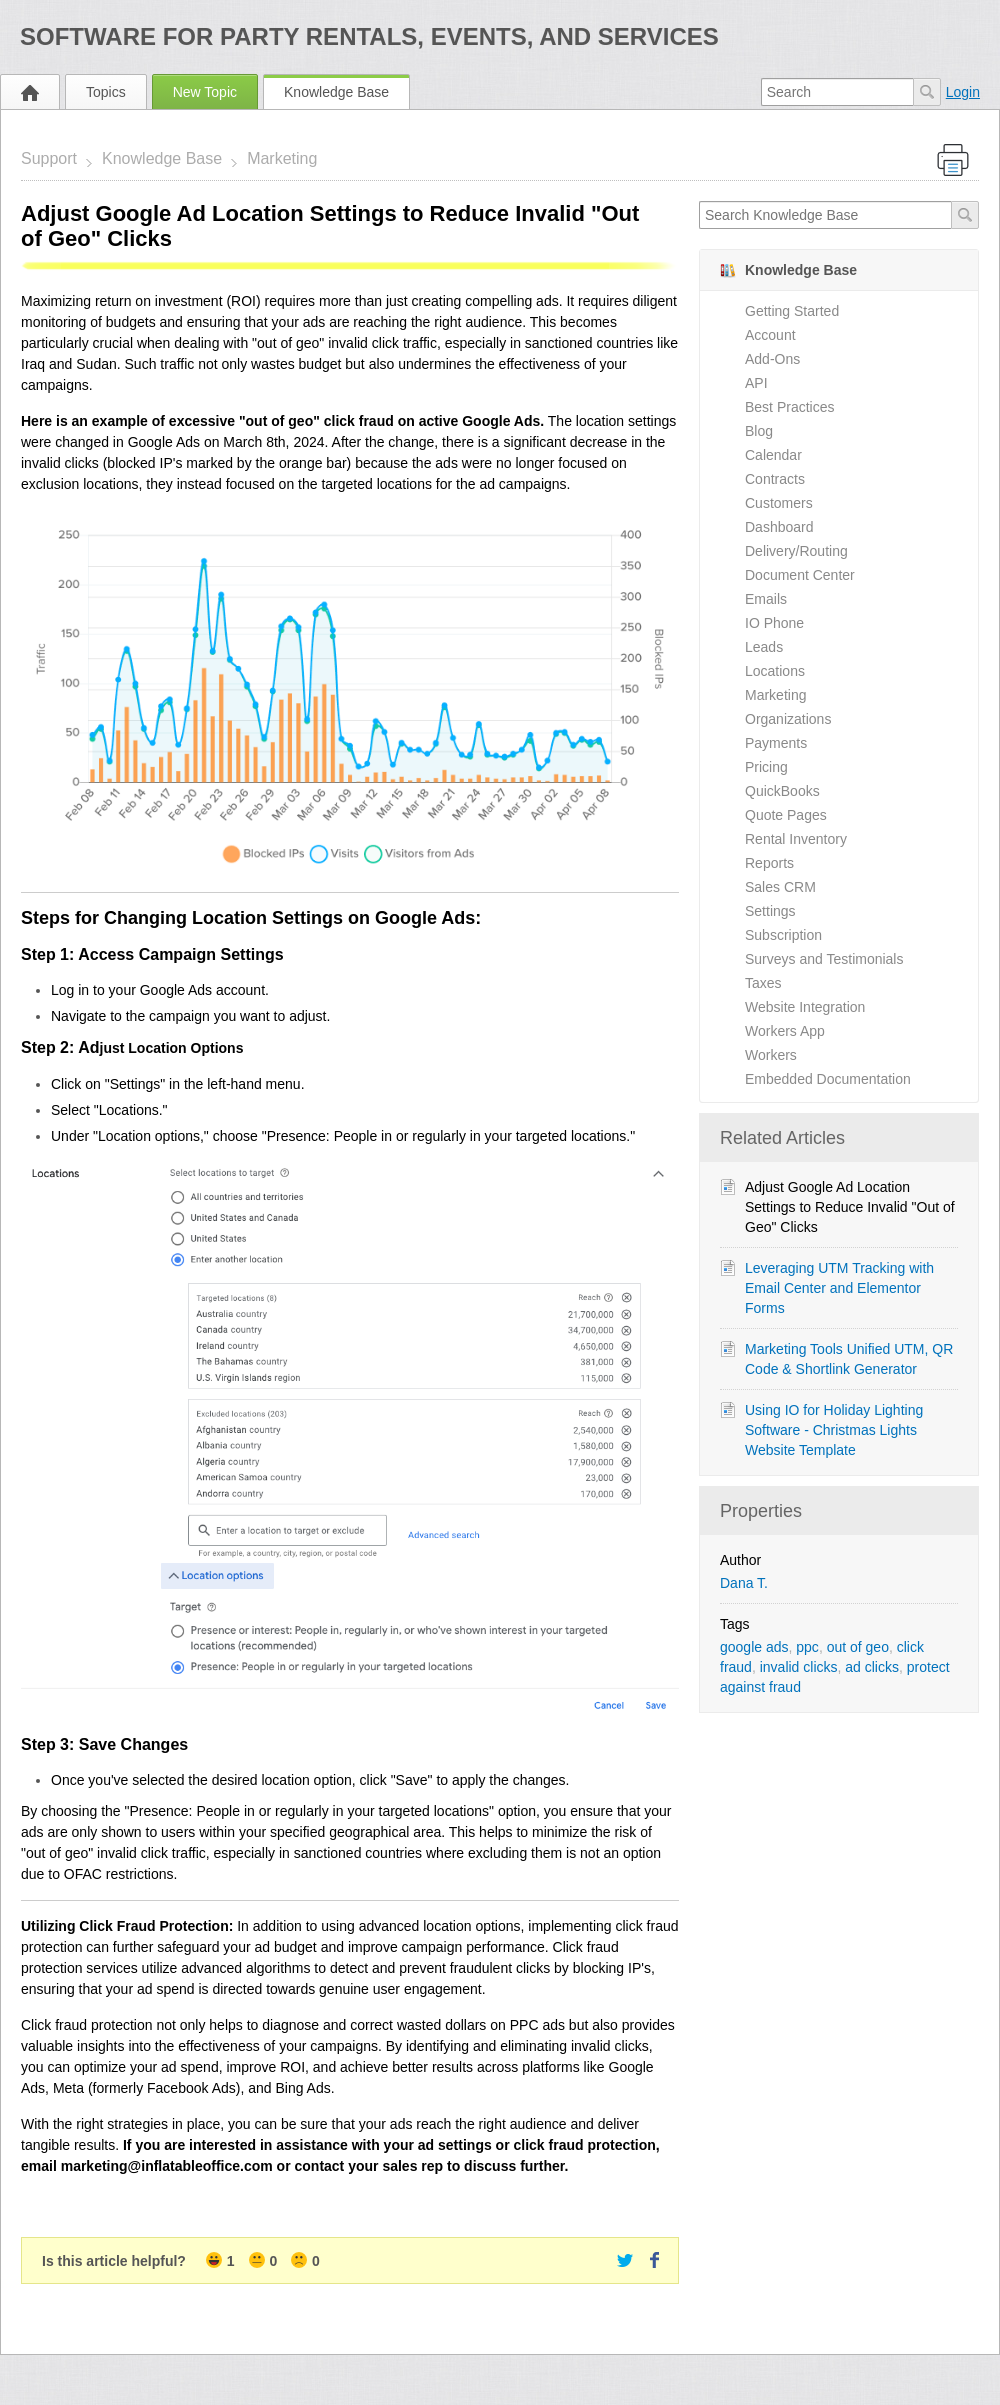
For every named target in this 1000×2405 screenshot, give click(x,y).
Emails (766, 599)
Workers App (785, 1031)
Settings (770, 911)
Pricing (766, 767)
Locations (775, 671)
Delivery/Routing (796, 551)
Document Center (800, 575)
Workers (771, 1055)
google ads (754, 1647)
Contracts (775, 479)
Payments (776, 743)
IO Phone (774, 623)
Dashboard (779, 527)
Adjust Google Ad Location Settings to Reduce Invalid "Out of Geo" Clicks (850, 1207)
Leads (764, 647)
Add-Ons (772, 359)
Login (963, 92)
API (756, 383)
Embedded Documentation (828, 1079)
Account (770, 335)
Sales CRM (780, 887)
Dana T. (744, 1583)
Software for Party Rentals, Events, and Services (369, 36)
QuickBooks (782, 791)
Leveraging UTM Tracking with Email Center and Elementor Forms (839, 1288)
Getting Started (792, 311)
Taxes (763, 983)
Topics (106, 92)
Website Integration (805, 1007)
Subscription (783, 935)
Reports (769, 863)
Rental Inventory (796, 839)
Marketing (282, 158)
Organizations (788, 719)
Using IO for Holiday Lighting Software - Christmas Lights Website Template (834, 1430)
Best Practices (789, 407)
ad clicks (872, 1667)
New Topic (205, 92)
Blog (759, 431)
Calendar (773, 455)
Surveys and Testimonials (824, 959)
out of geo (858, 1647)
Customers (779, 503)
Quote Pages (786, 815)
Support (49, 158)
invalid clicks (799, 1667)
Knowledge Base (336, 92)
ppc (807, 1647)
